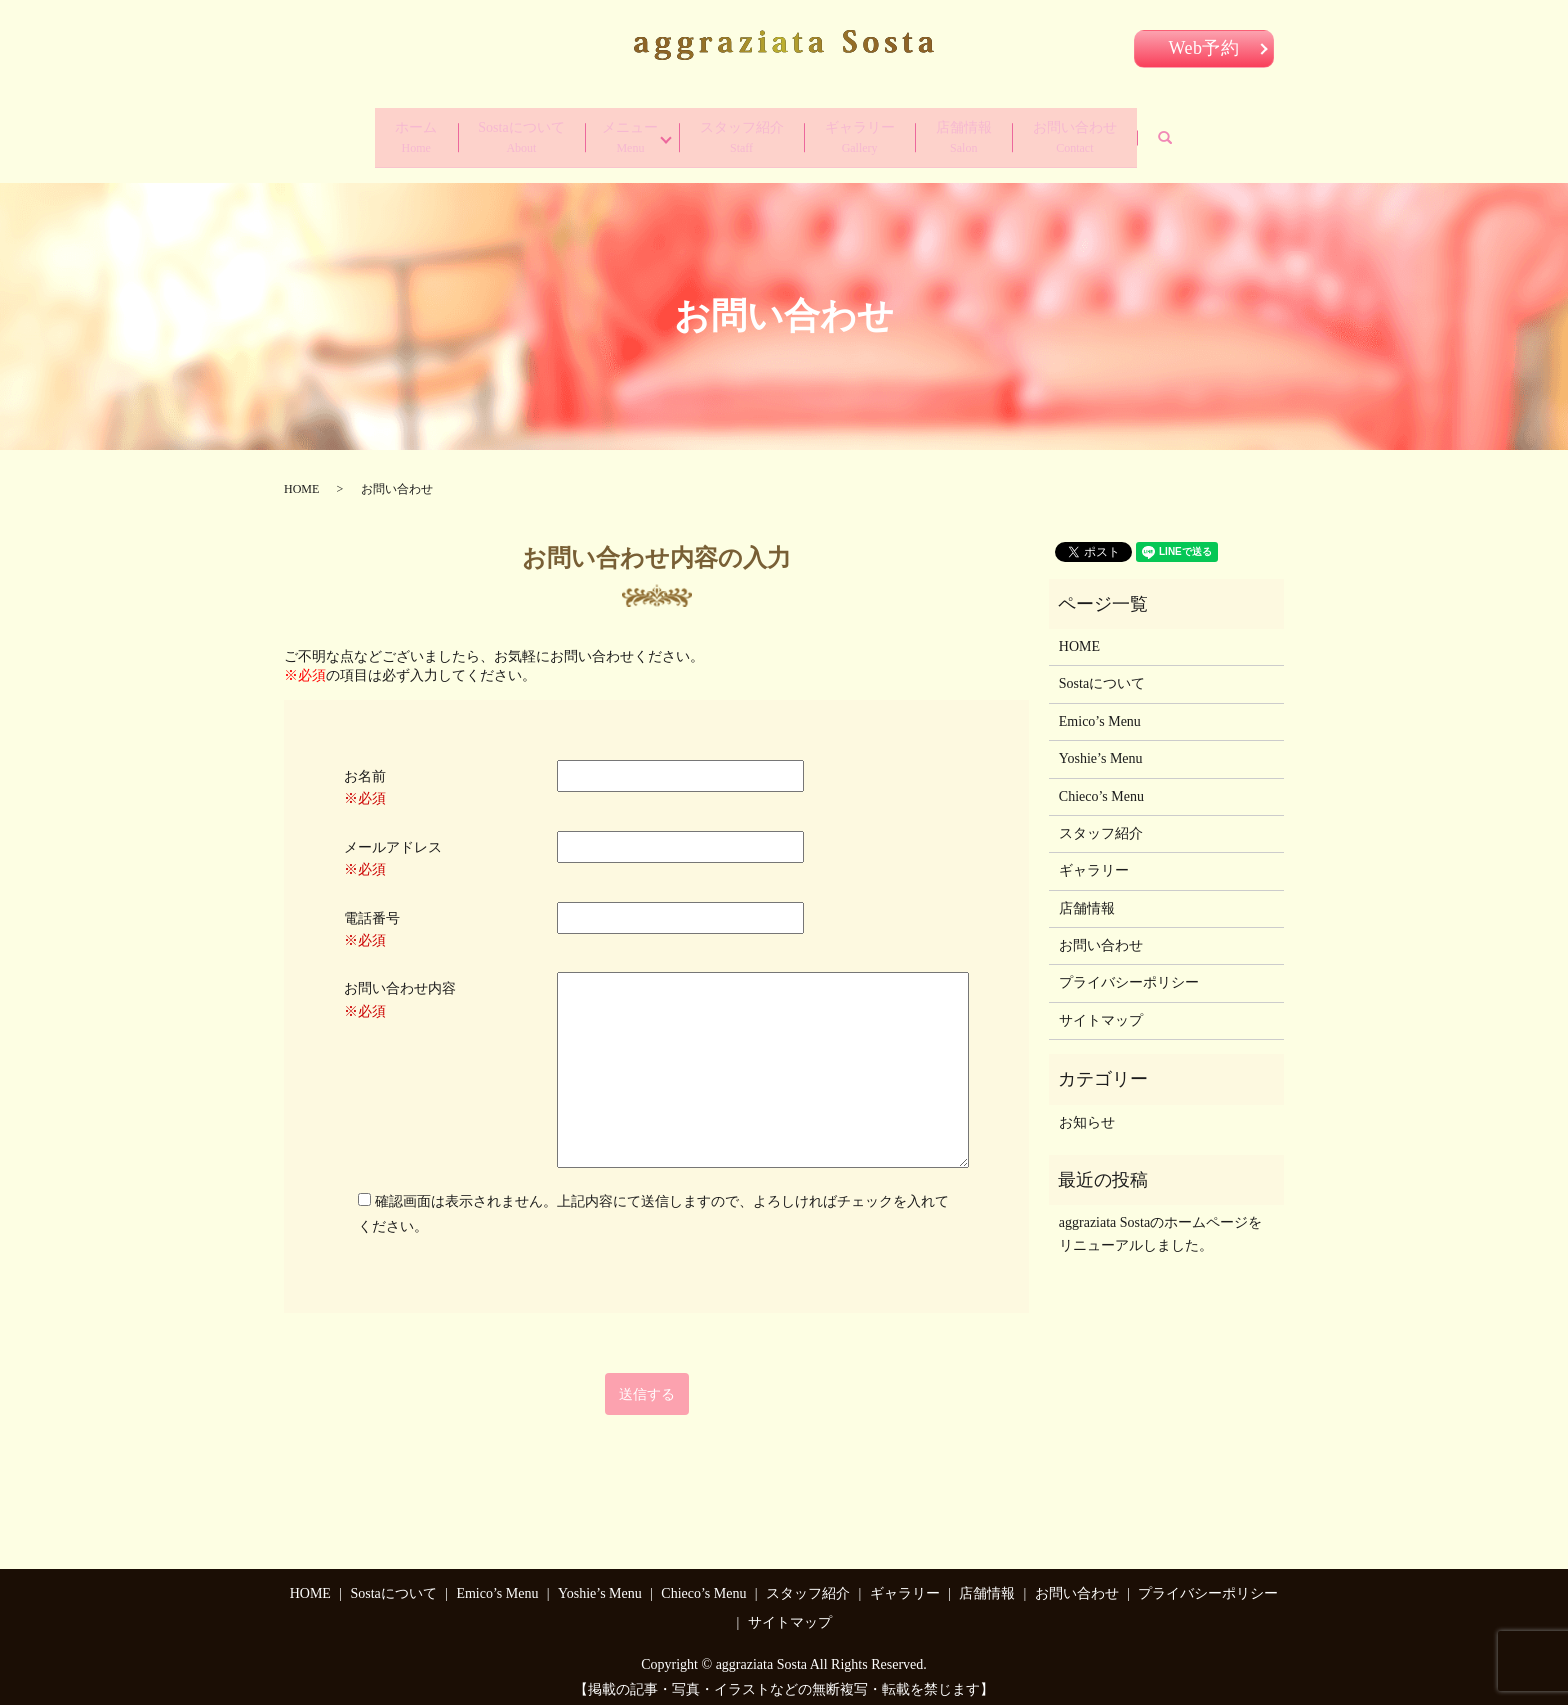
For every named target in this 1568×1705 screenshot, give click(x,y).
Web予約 (1204, 48)
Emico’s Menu (1100, 710)
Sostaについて (493, 133)
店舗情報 (992, 133)
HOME (301, 478)
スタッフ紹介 (740, 133)
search (1230, 132)
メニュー (614, 133)
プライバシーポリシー (1129, 972)
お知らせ (1087, 1111)
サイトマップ (1101, 1009)
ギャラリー (873, 133)
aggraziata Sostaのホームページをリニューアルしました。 (1160, 1223)
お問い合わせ (1118, 133)
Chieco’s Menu (1101, 785)
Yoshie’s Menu (1101, 747)
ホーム (373, 133)
